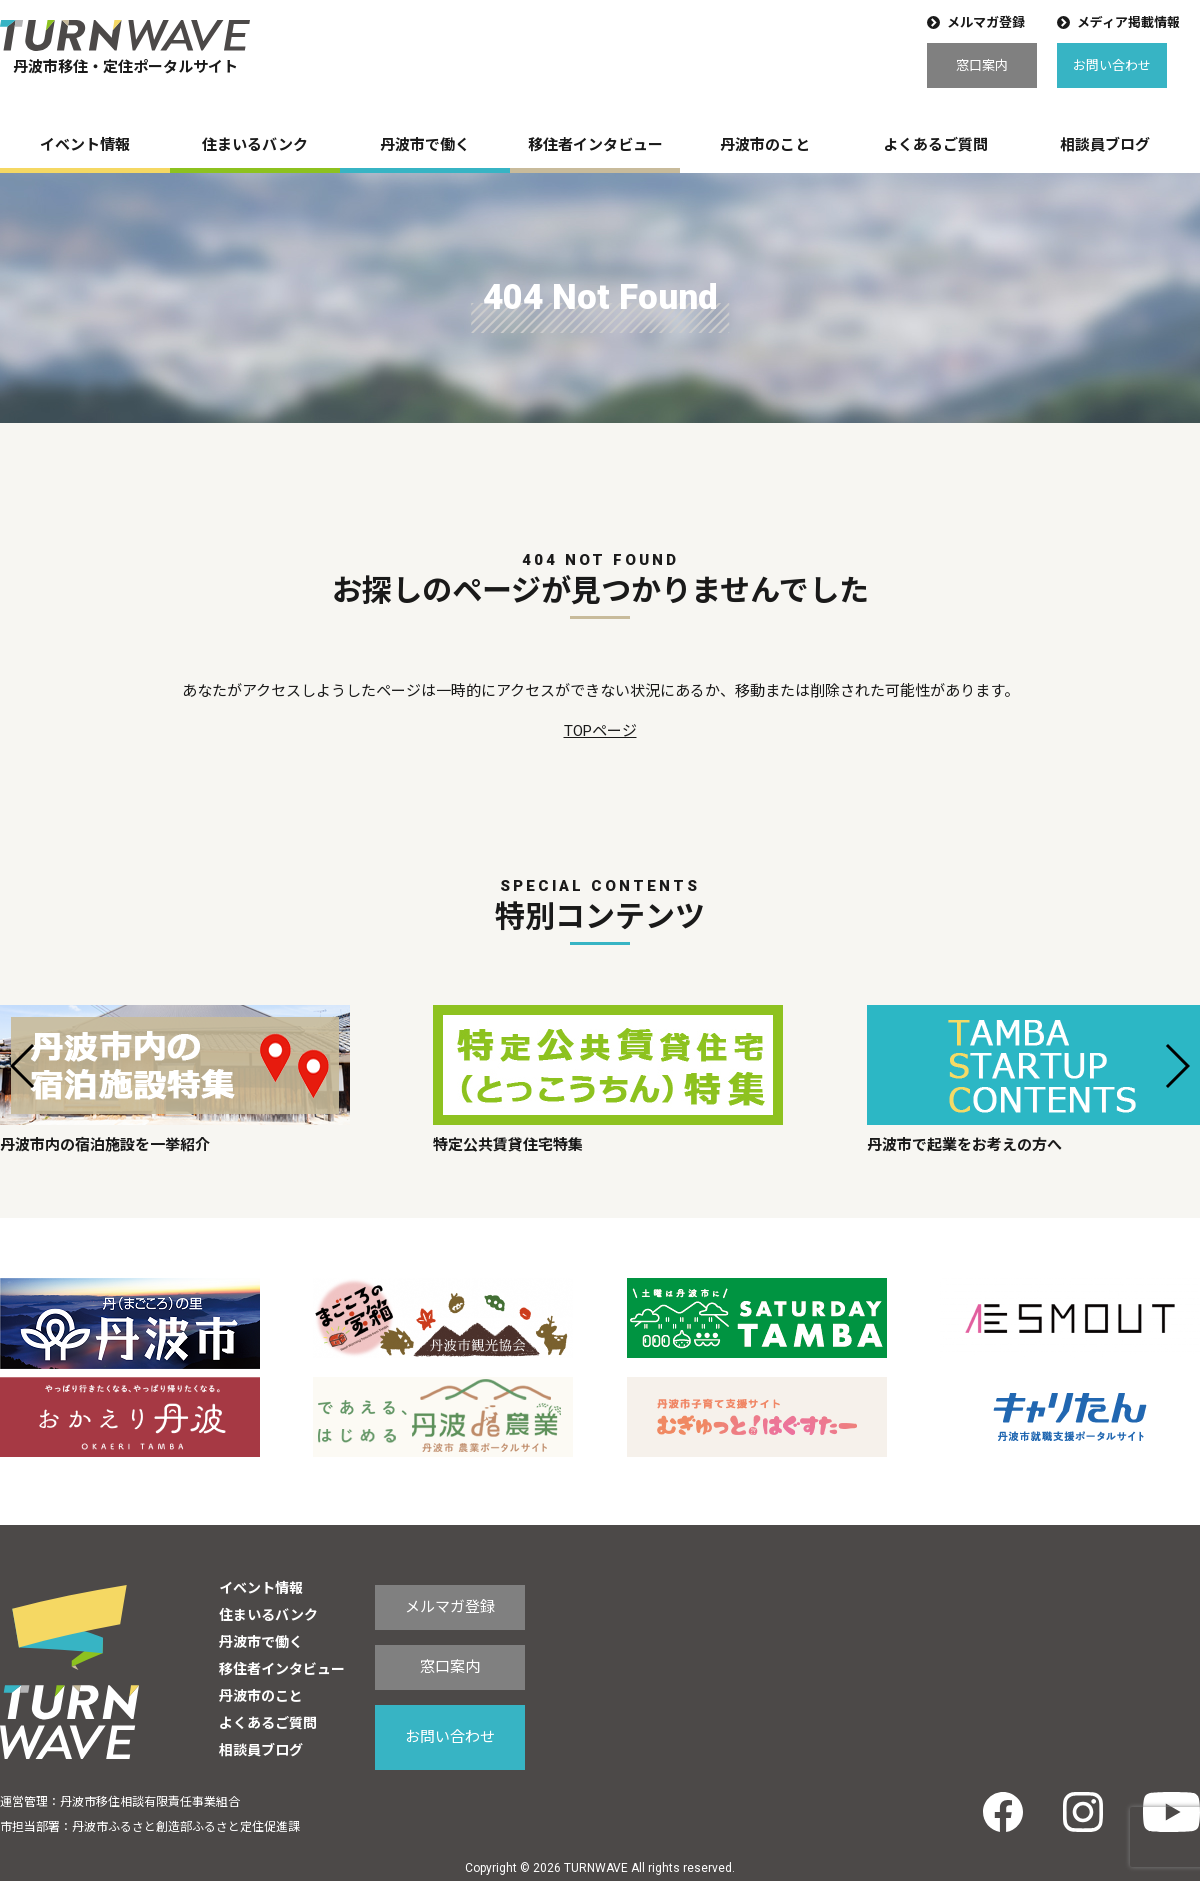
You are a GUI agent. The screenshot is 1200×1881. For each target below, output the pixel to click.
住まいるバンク (255, 145)
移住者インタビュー (595, 145)
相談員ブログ (1105, 145)
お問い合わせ (1112, 65)
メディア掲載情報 (1128, 22)
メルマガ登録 (986, 22)
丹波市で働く (425, 145)
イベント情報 (85, 145)
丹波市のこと (765, 145)
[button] (23, 1066)
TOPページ (600, 731)
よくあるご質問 (935, 145)
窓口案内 (982, 65)
